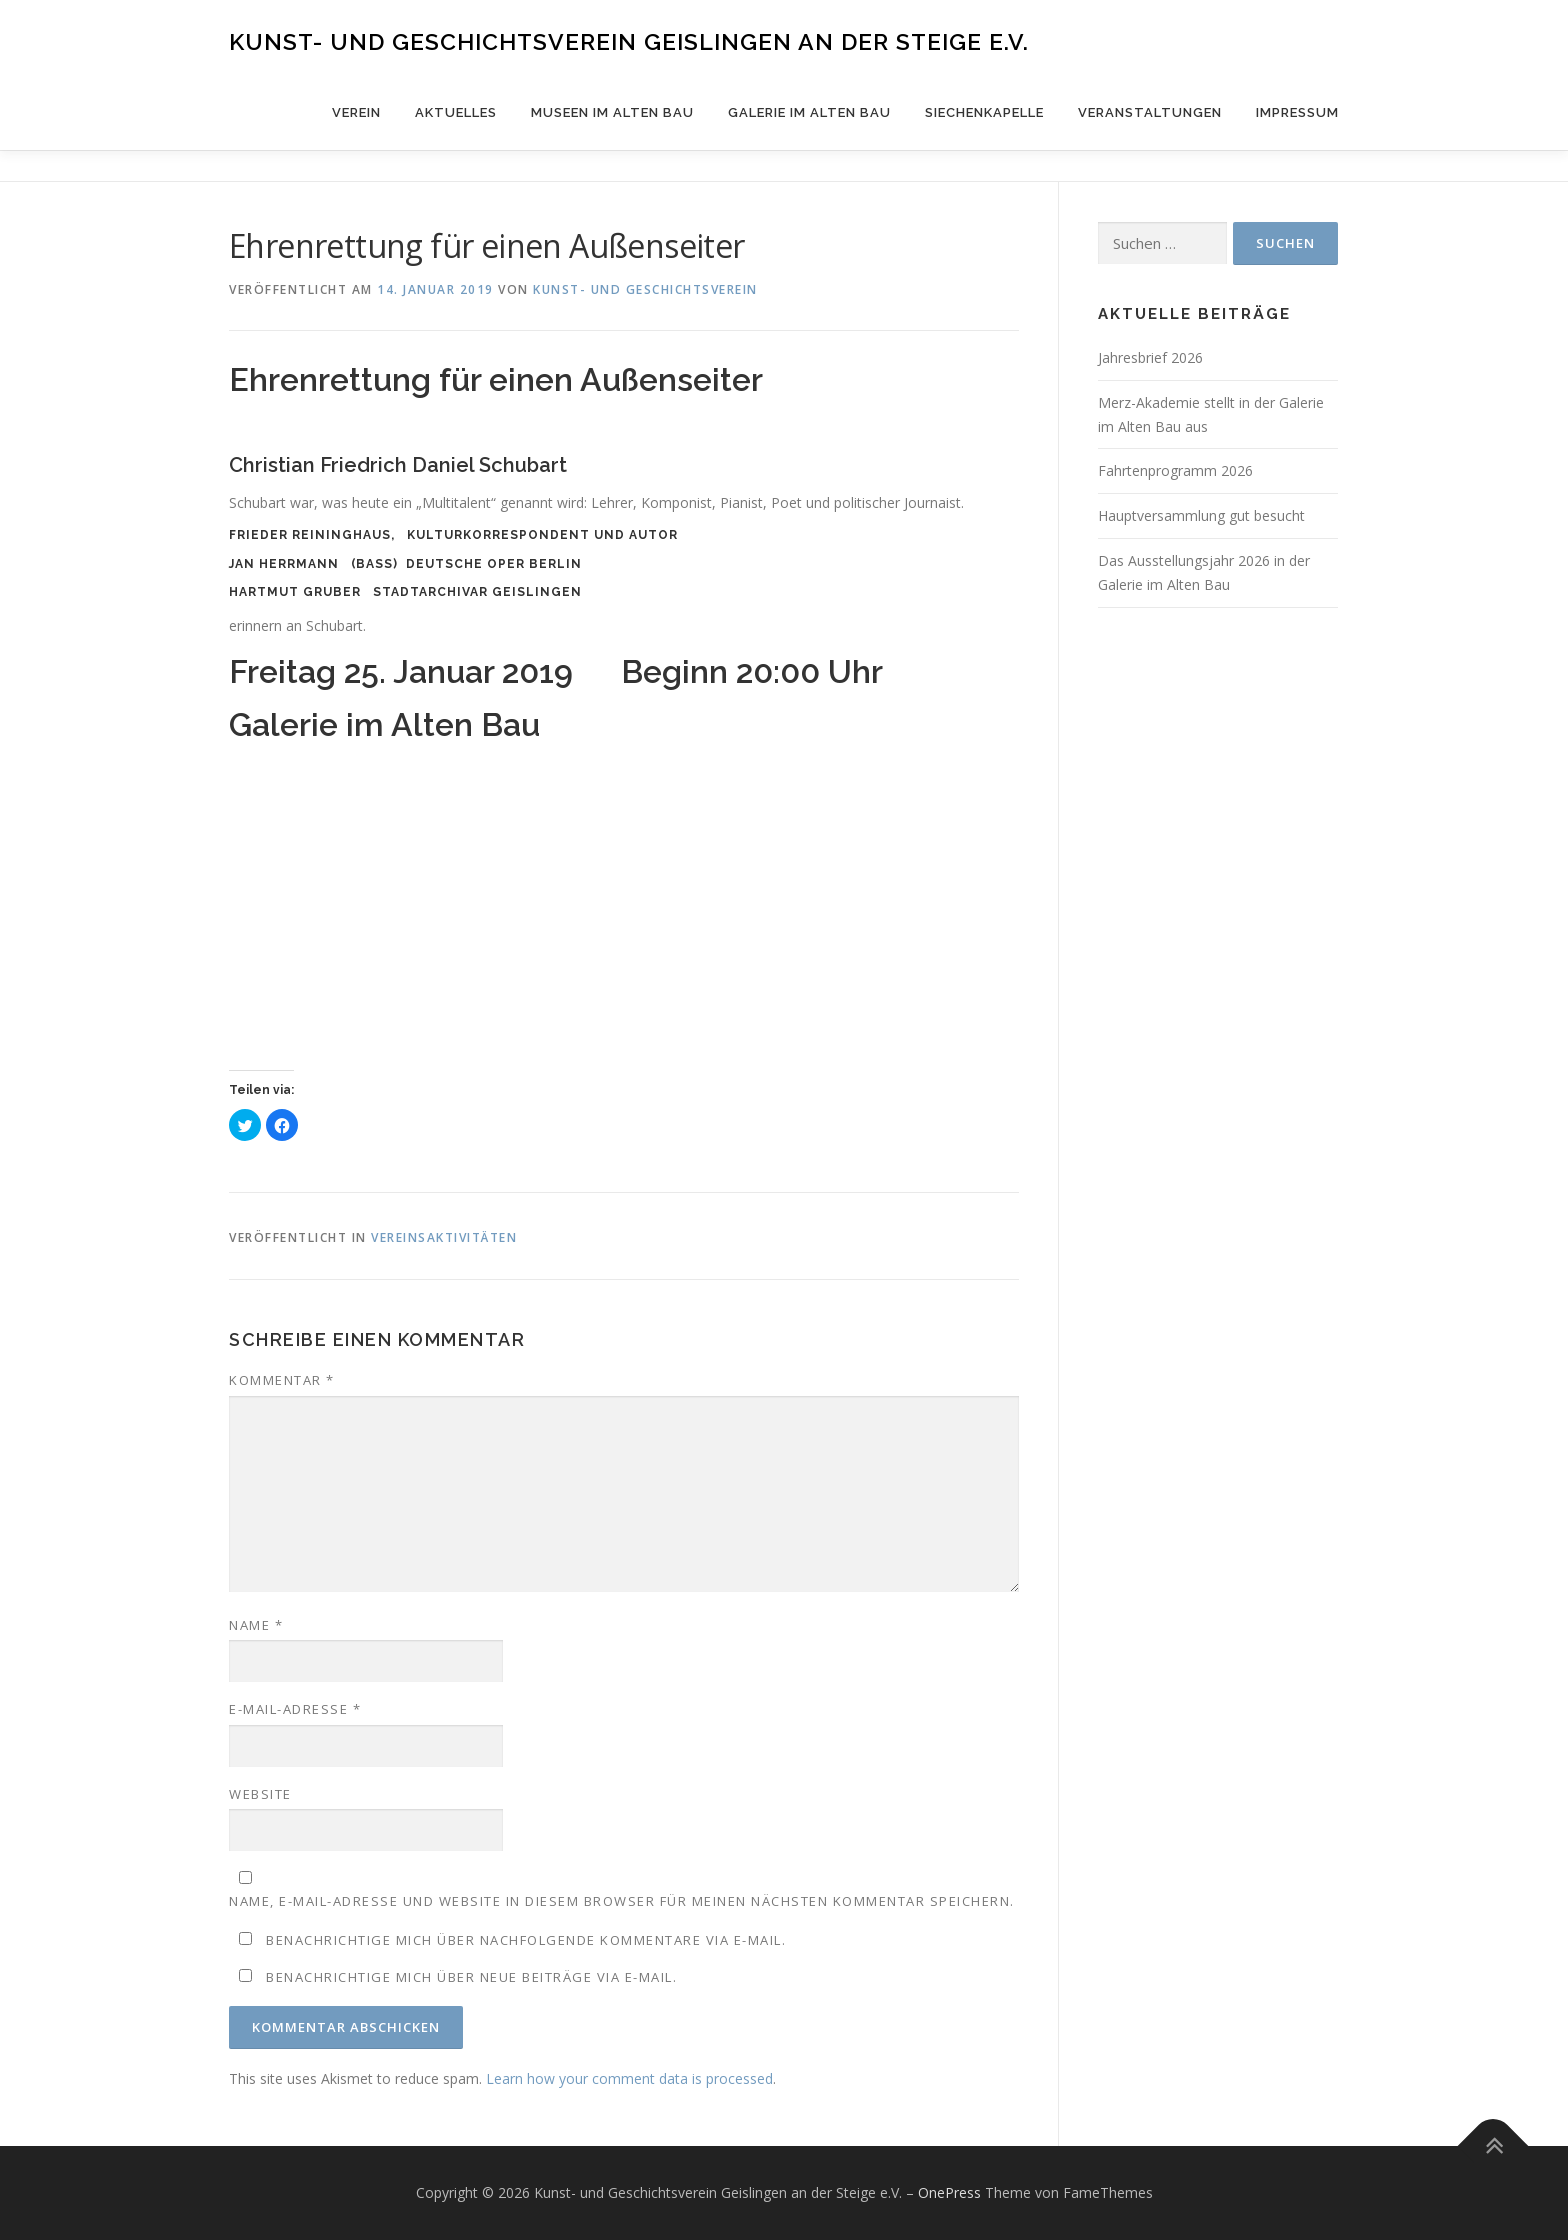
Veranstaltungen (1150, 112)
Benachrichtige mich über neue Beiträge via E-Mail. (471, 1977)
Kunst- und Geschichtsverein (645, 289)
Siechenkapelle (984, 112)
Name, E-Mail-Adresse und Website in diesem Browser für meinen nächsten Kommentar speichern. (622, 1901)
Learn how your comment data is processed (629, 2078)
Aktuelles (456, 112)
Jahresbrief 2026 (1150, 357)
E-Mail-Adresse (295, 1709)
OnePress (949, 2192)
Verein (356, 112)
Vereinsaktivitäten (444, 1237)
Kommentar (282, 1380)
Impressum (1297, 112)
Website (260, 1794)
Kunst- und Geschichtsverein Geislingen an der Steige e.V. (629, 40)
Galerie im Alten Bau (809, 112)
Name (256, 1625)
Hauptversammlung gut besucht (1201, 515)
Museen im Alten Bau (612, 112)
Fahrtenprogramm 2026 (1175, 470)
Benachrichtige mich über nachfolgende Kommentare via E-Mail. (526, 1940)
